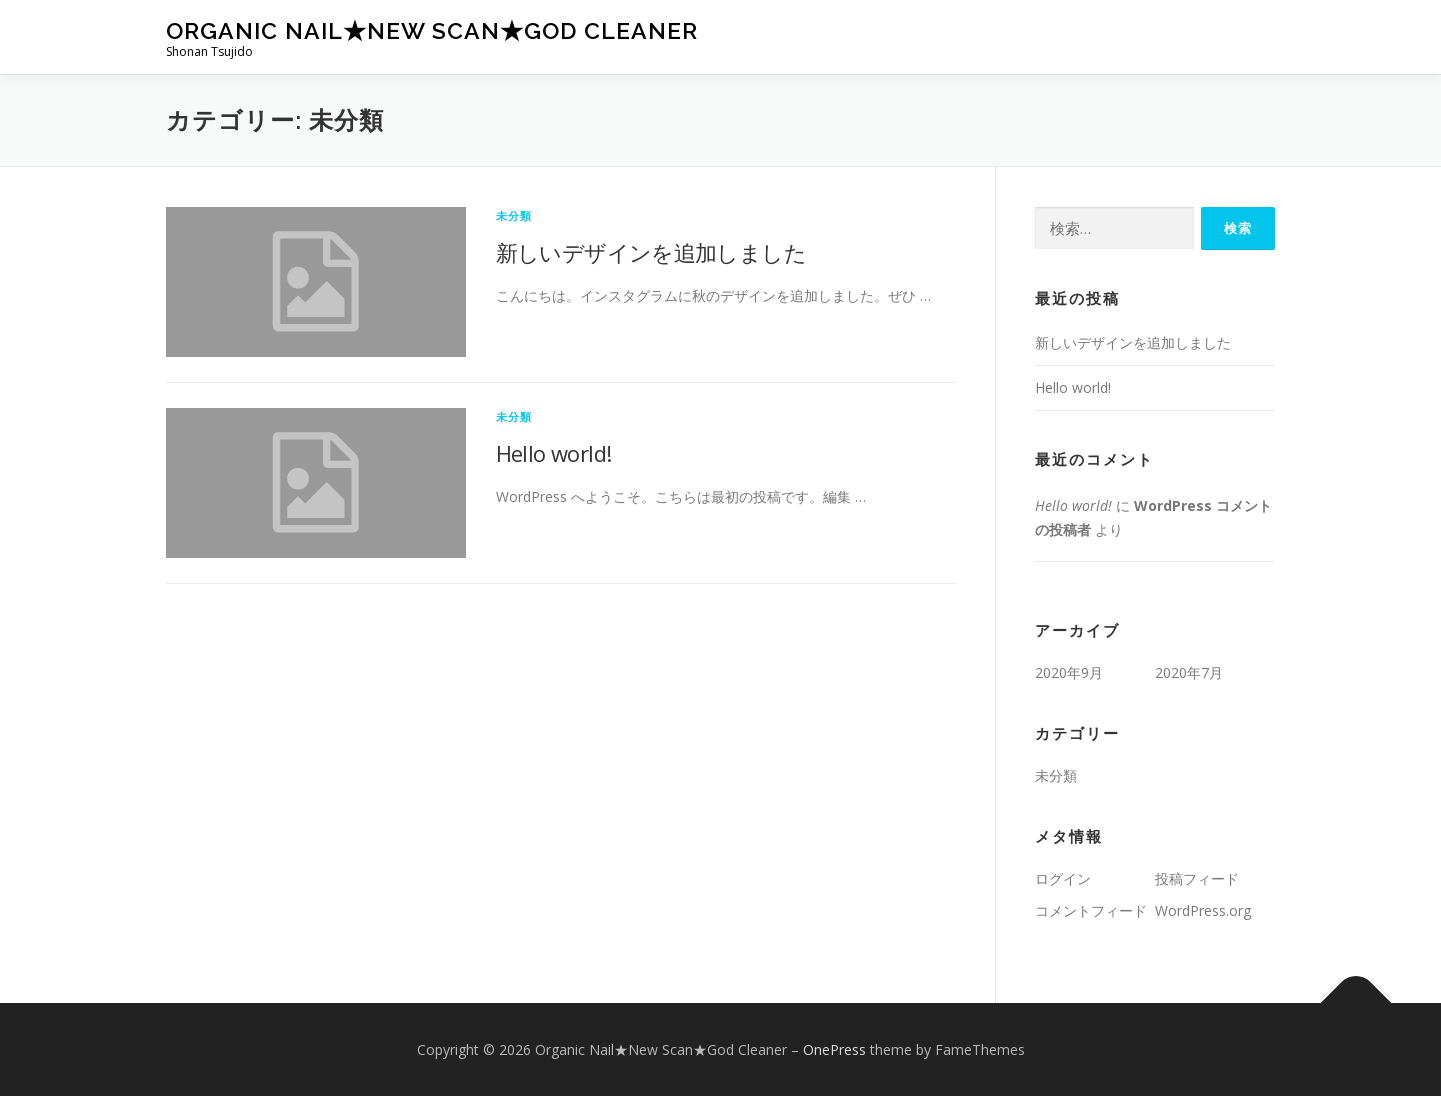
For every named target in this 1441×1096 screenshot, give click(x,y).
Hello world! (554, 453)
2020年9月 (1069, 672)
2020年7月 (1189, 672)
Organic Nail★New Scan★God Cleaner (432, 30)
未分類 (514, 215)
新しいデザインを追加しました (651, 252)
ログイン (1063, 878)
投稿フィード (1197, 878)
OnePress (834, 1049)
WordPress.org (1203, 910)
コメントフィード (1091, 910)
